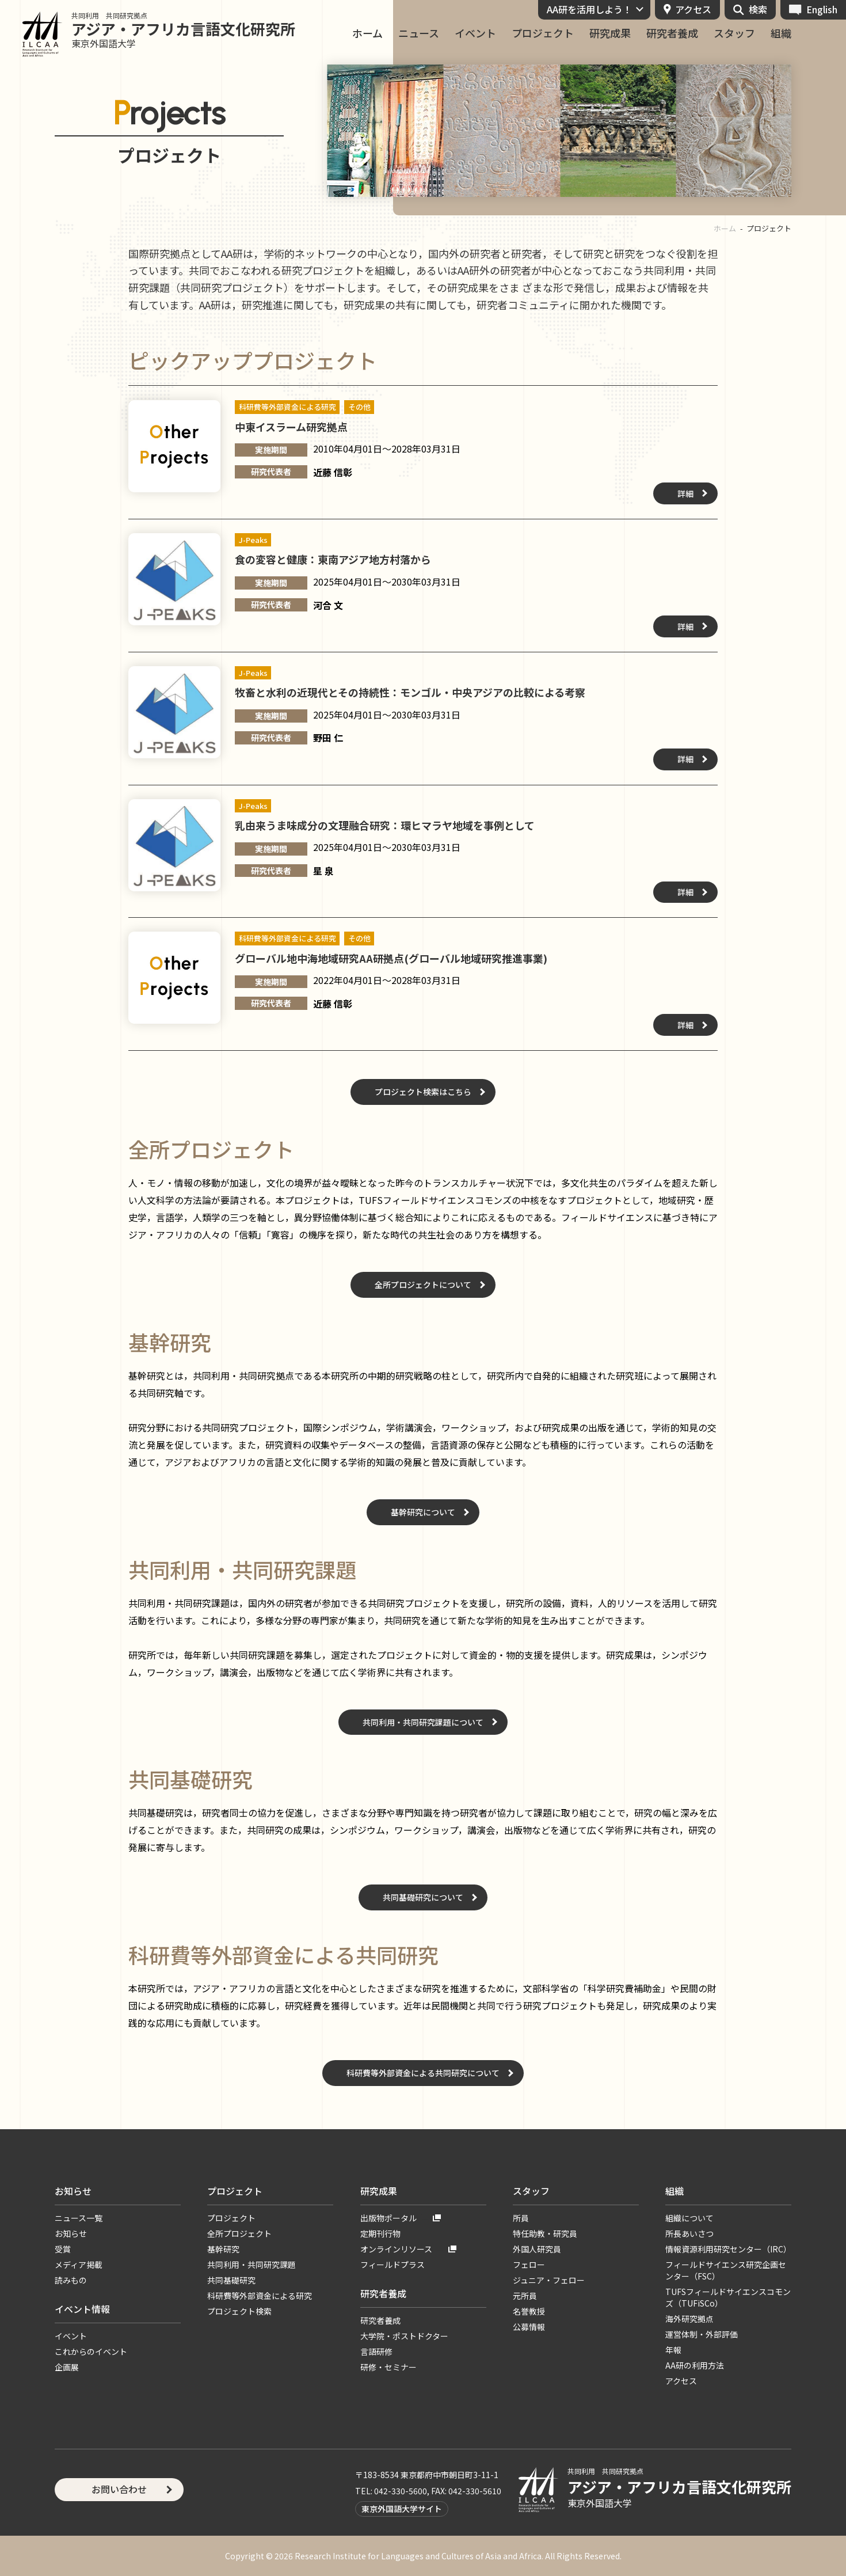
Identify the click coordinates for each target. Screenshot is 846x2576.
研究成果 (610, 33)
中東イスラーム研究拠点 (291, 426)
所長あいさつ (689, 2233)
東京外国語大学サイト (401, 2508)
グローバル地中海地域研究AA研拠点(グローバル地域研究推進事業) (391, 958)
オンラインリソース (396, 2249)
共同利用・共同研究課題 (251, 2264)
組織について (689, 2218)
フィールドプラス (392, 2264)
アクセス (693, 9)
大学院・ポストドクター (404, 2336)
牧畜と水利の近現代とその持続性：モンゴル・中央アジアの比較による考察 (410, 692)
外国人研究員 (537, 2249)
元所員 (525, 2295)
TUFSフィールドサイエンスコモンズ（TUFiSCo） (728, 2297)
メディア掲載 (78, 2264)
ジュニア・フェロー (549, 2280)
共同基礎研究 (231, 2280)
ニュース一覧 (78, 2218)
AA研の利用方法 (694, 2365)
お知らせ (73, 2191)
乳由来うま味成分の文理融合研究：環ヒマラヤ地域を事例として (385, 825)
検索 (758, 9)
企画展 (67, 2367)
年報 (673, 2349)
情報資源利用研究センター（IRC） (728, 2249)
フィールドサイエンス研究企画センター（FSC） (725, 2270)
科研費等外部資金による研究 (259, 2295)
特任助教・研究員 (545, 2233)
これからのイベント (91, 2351)
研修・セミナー (388, 2367)
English (821, 9)
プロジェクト (543, 33)
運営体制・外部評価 (701, 2334)
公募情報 (529, 2326)
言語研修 (376, 2351)
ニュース (418, 33)
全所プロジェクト (239, 2233)
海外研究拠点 (689, 2318)
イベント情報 (82, 2309)
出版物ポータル (388, 2218)
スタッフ (734, 33)
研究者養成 (672, 33)
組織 (781, 33)
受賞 (63, 2249)
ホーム (367, 33)
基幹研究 (223, 2249)
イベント (475, 33)
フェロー (529, 2264)
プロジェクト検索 (239, 2311)
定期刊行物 (380, 2233)
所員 (521, 2218)
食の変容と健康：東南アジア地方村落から (333, 559)
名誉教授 (529, 2311)
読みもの (71, 2280)
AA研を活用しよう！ (589, 9)
